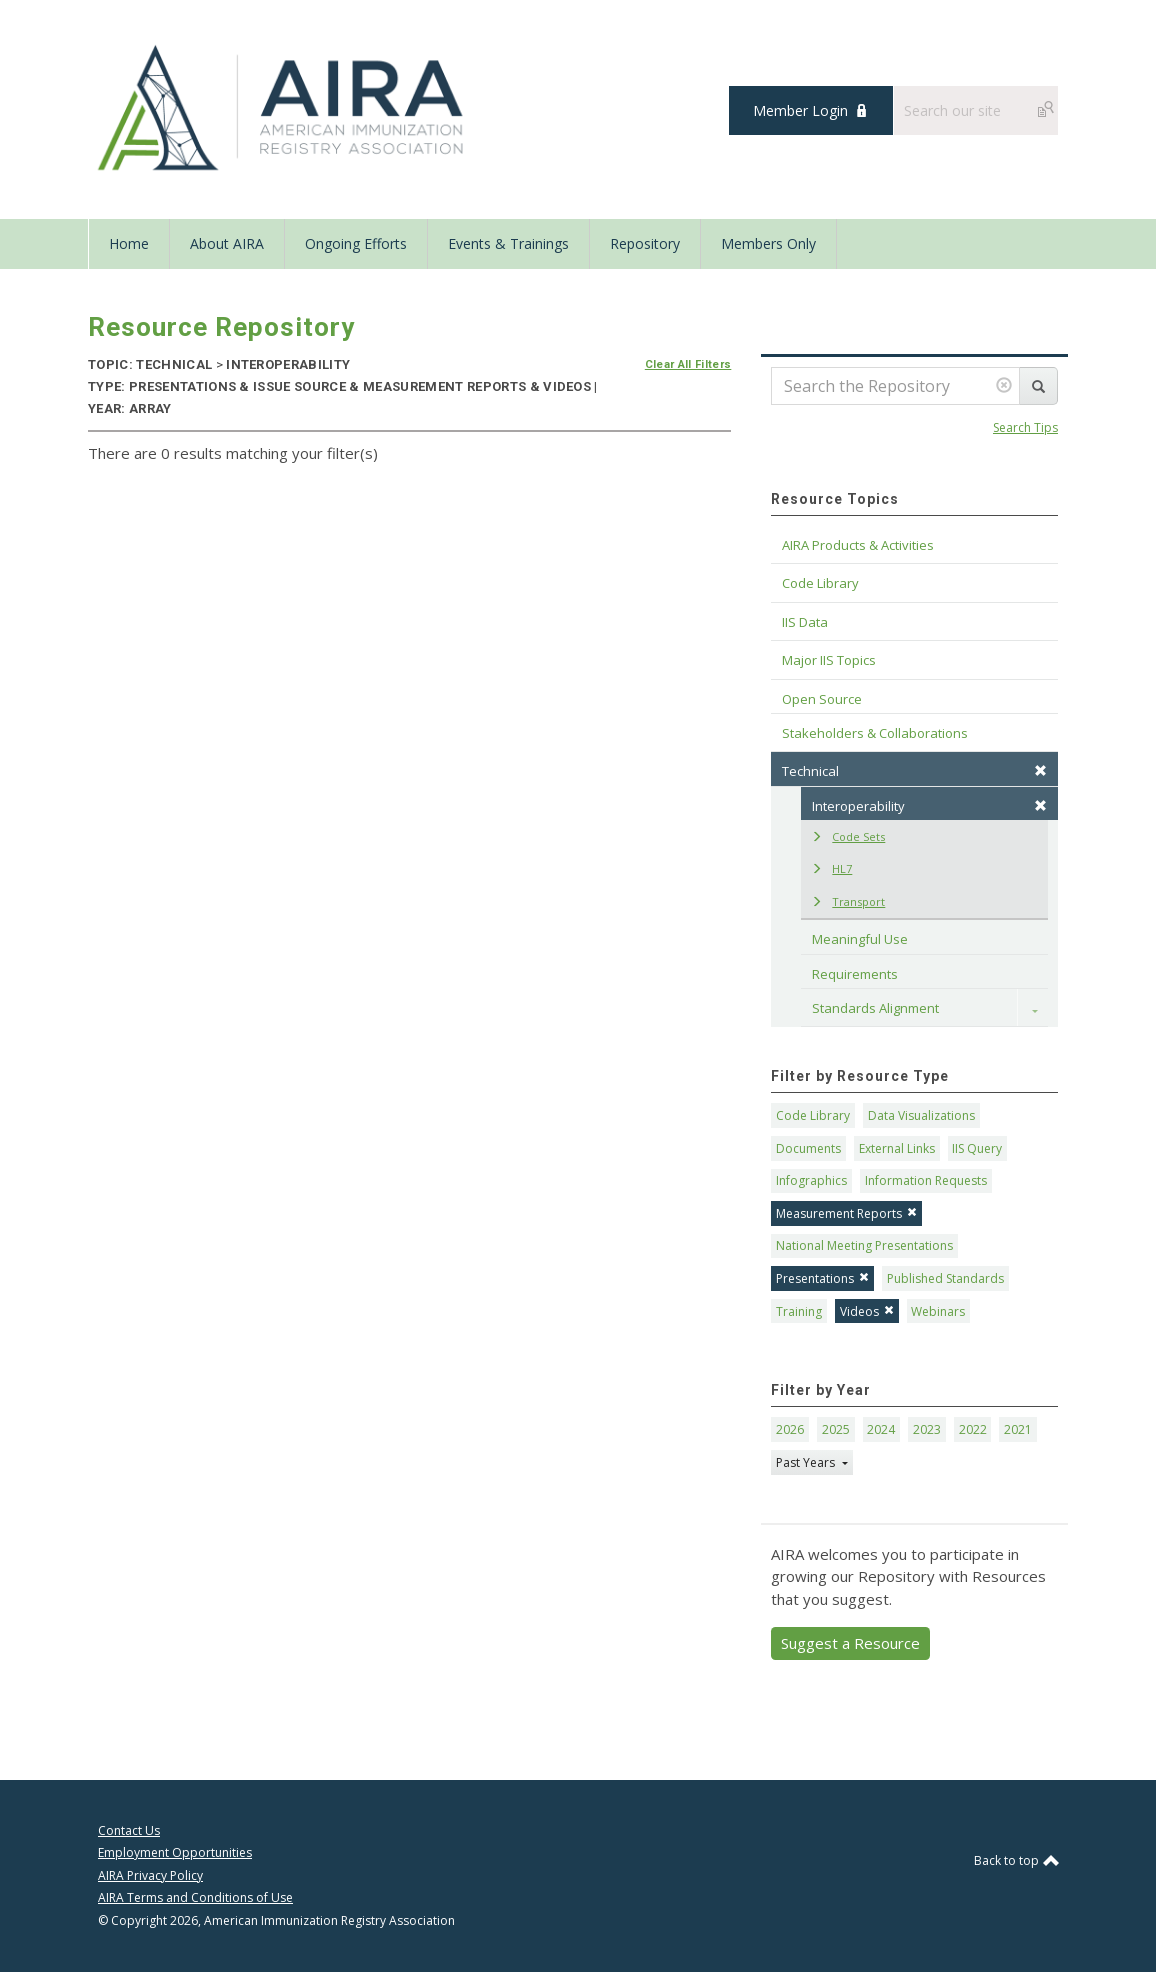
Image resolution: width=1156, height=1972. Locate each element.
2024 (881, 1429)
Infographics (811, 1180)
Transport (848, 901)
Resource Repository (221, 327)
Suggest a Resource (850, 1643)
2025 (836, 1429)
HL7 (831, 868)
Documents (808, 1148)
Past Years (807, 1462)
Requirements (855, 974)
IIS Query (977, 1148)
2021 (1018, 1429)
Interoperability (929, 806)
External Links (897, 1148)
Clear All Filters (688, 364)
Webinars (938, 1311)
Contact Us (129, 1830)
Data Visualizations (921, 1115)
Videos (867, 1311)
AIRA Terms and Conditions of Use (195, 1897)
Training (799, 1311)
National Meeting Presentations (864, 1245)
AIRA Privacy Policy (150, 1875)
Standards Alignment (875, 1008)
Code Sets (848, 836)
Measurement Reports (846, 1213)
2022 (973, 1429)
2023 (927, 1429)
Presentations (822, 1278)
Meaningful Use (860, 939)
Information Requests (926, 1180)
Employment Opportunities (175, 1852)
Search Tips (1025, 427)
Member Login (800, 110)
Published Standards (945, 1278)
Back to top (1016, 1860)
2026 (790, 1429)
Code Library (813, 1115)
